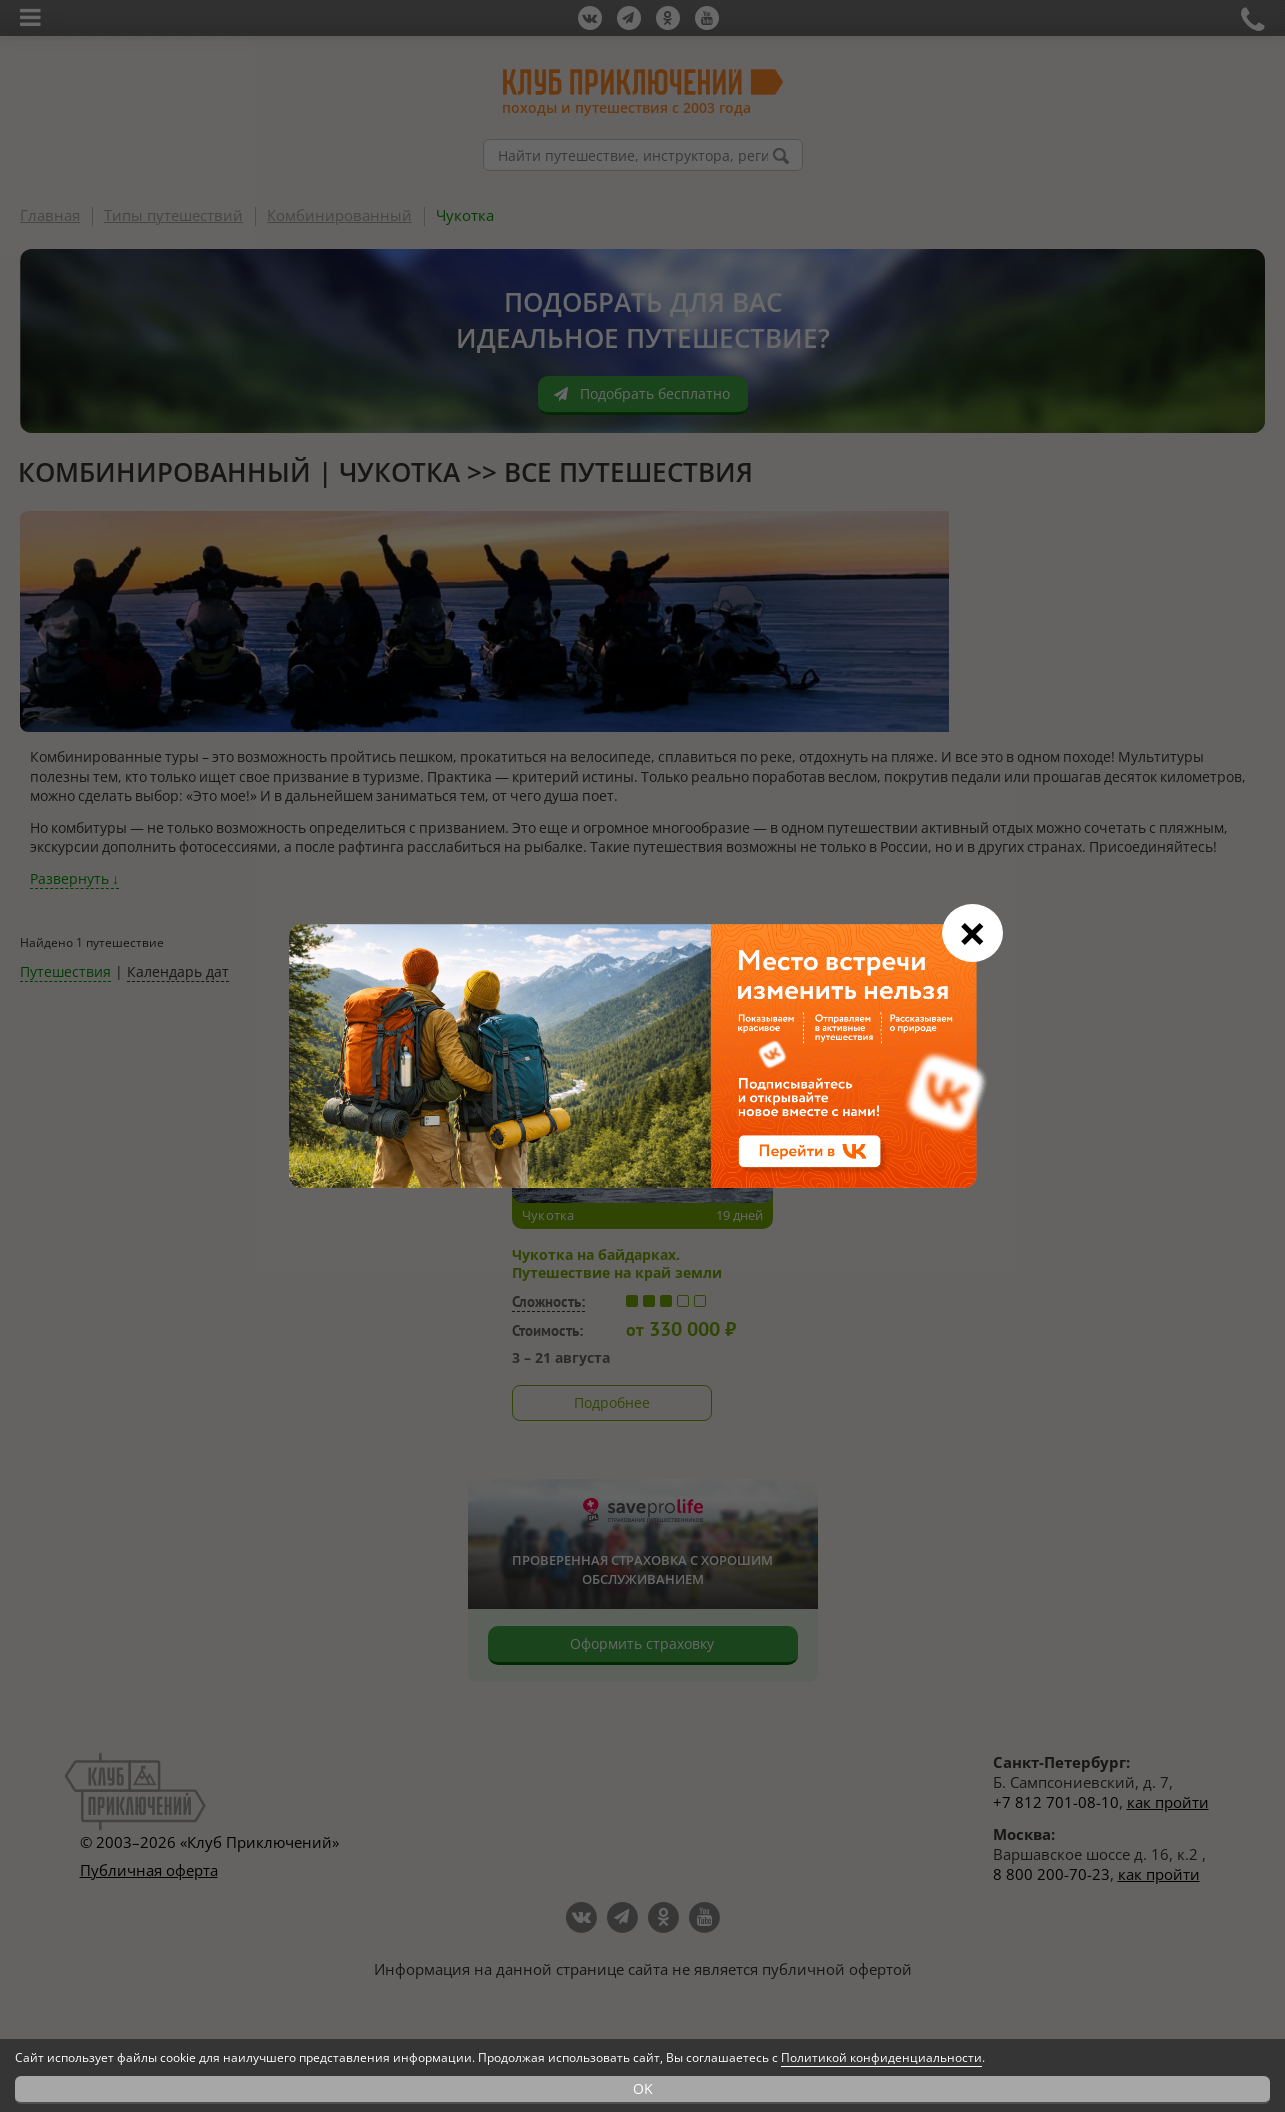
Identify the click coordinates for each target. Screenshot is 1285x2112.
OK (643, 2088)
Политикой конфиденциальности (881, 2057)
